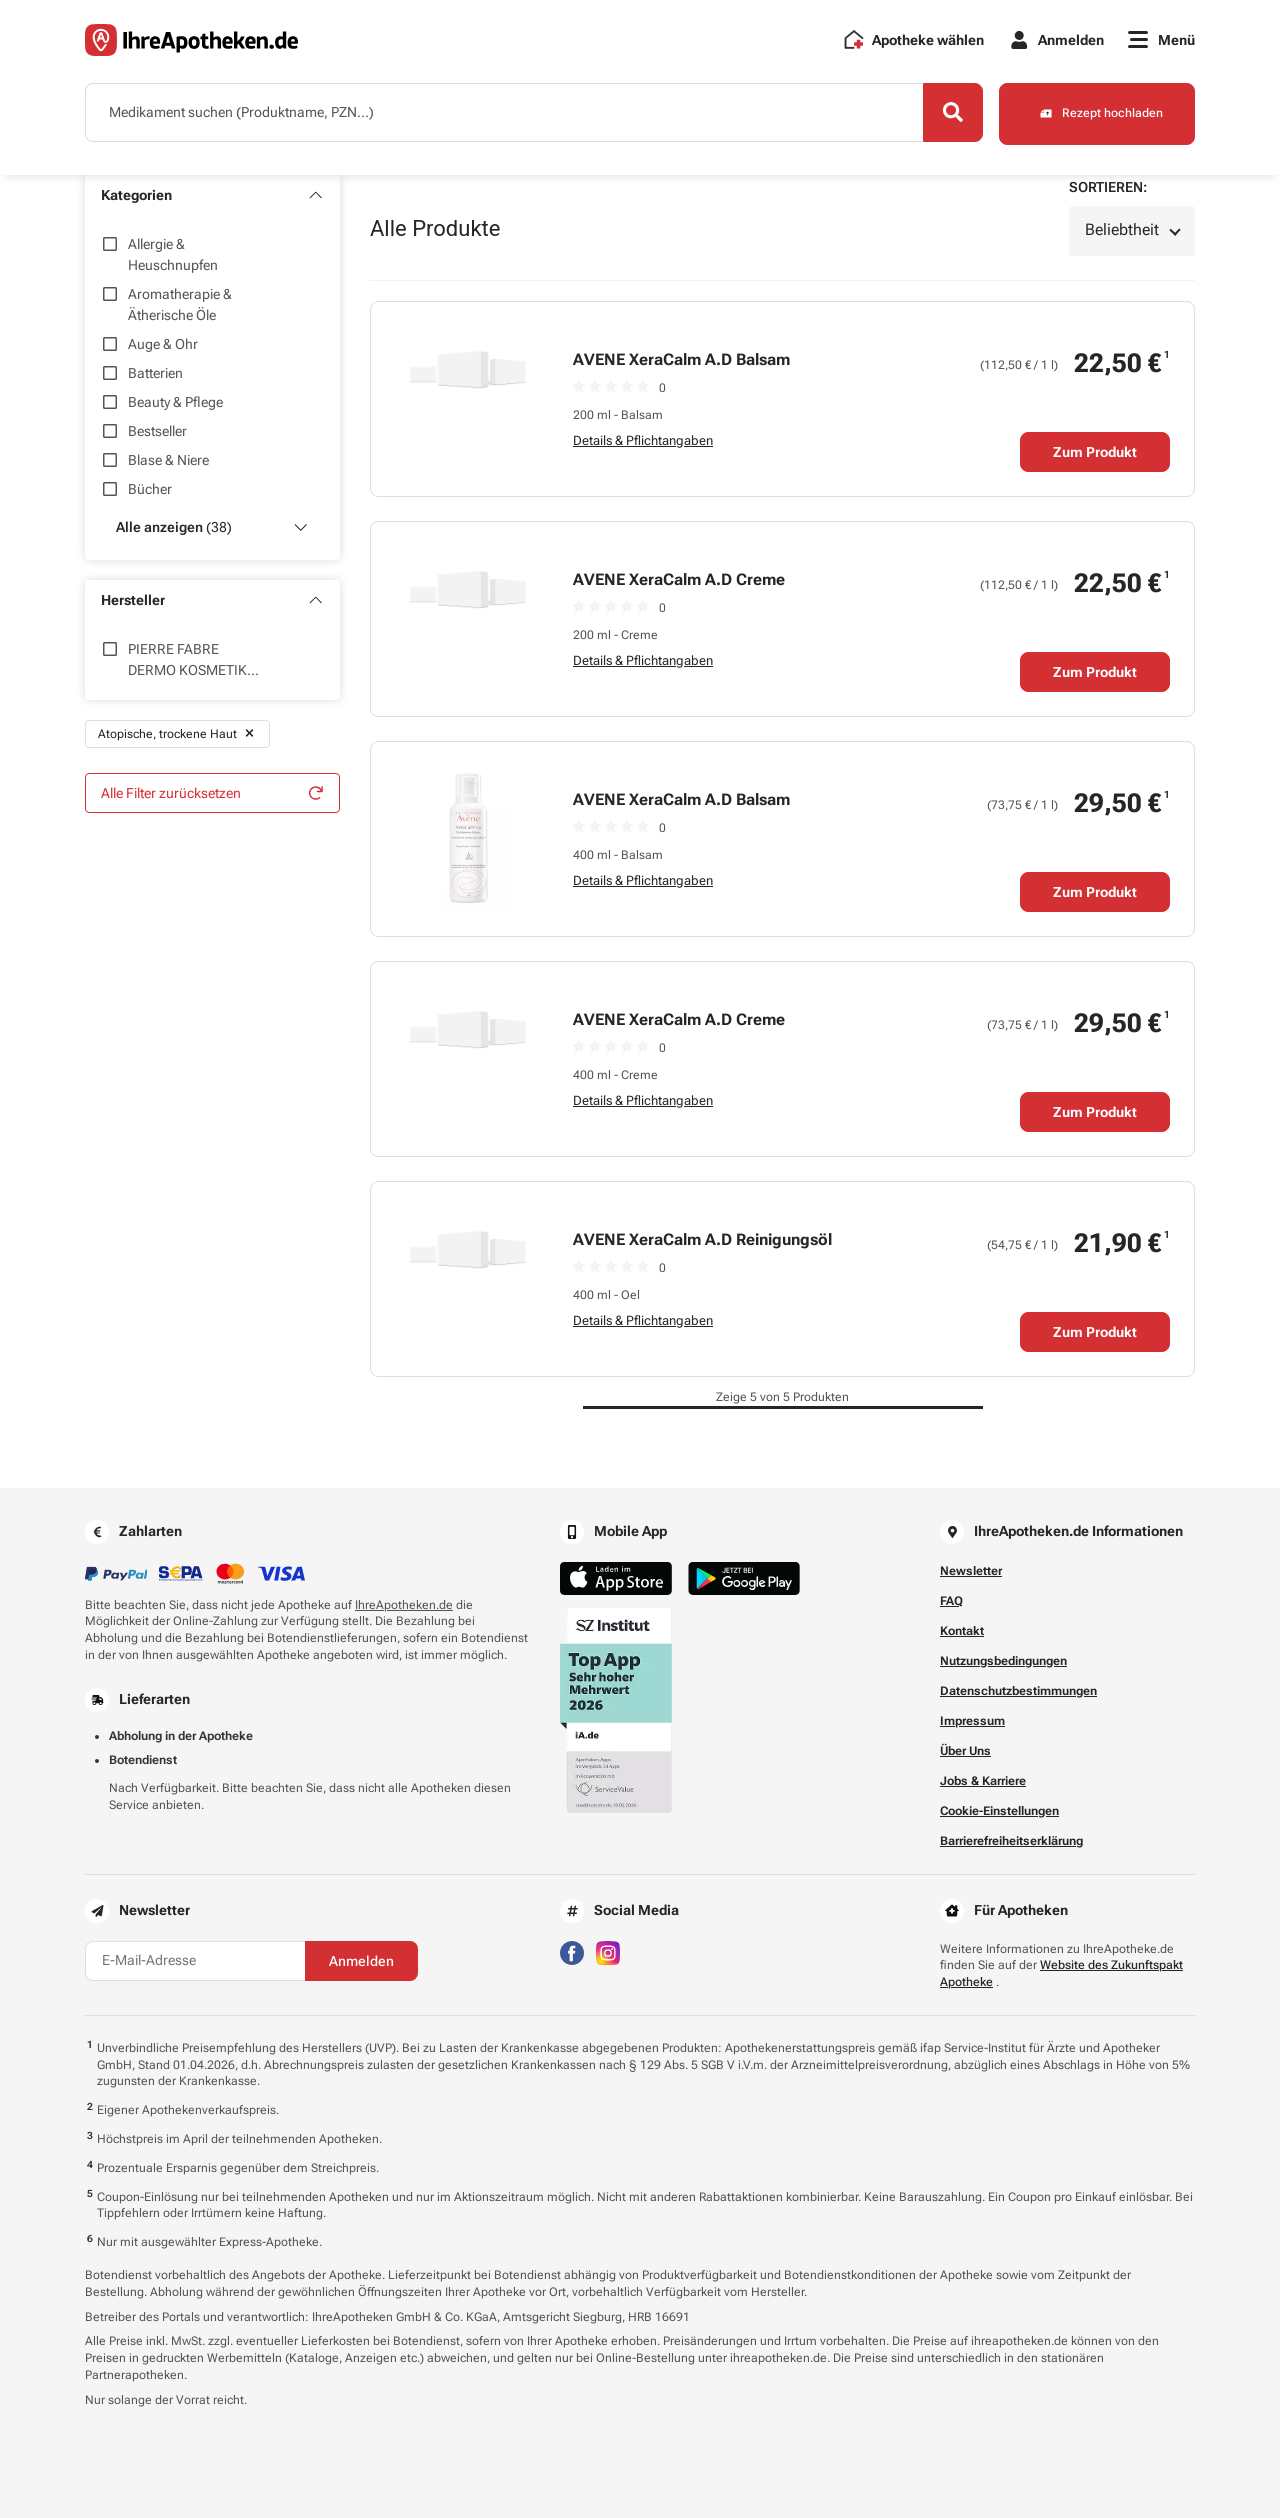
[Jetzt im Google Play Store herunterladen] (744, 1578)
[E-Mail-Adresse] (195, 1961)
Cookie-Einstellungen (999, 1811)
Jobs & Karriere (983, 1781)
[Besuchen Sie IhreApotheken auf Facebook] (572, 1951)
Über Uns (965, 1751)
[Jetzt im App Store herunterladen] (616, 1578)
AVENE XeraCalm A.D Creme (679, 579)
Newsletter (971, 1571)
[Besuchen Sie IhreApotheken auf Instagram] (608, 1951)
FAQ (951, 1601)
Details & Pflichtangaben (643, 440)
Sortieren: (1108, 187)
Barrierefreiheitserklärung (1011, 1841)
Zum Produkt (1095, 452)
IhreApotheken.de (404, 1605)
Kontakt (962, 1631)
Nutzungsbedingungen (1003, 1661)
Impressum (972, 1721)
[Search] (950, 113)
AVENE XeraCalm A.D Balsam (681, 359)
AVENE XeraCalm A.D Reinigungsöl (702, 1239)
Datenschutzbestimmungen (1018, 1691)
